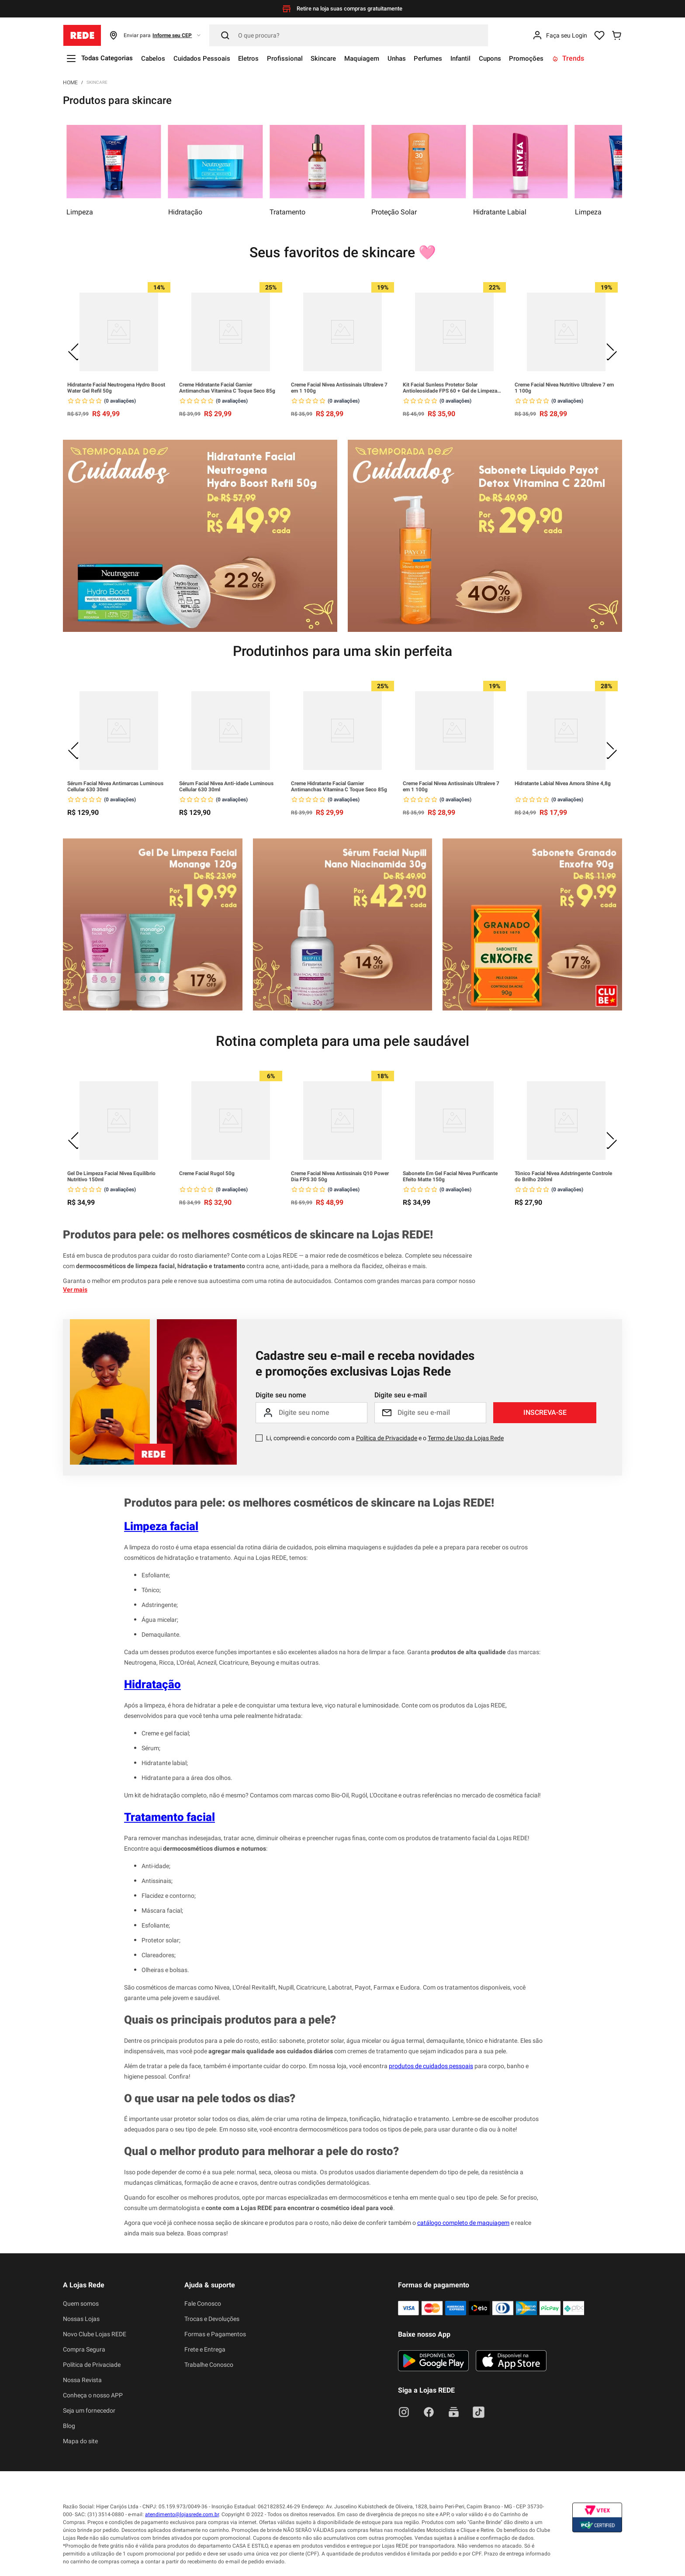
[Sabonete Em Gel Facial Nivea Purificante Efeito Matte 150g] (454, 1139)
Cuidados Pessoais (209, 58)
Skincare (337, 58)
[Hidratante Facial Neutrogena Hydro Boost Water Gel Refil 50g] (118, 350)
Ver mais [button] (75, 1289)
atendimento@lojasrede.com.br (182, 2514)
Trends (598, 58)
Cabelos (157, 58)
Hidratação (152, 1684)
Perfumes (450, 58)
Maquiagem (379, 58)
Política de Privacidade (386, 1438)
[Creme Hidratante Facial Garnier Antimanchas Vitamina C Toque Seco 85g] (230, 350)
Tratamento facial (169, 1817)
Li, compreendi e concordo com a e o (385, 1438)
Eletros (258, 58)
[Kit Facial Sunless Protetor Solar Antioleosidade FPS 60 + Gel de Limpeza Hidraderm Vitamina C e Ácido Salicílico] (454, 350)
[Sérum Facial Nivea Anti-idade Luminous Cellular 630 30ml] (230, 749)
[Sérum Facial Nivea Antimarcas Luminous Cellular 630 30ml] (118, 749)
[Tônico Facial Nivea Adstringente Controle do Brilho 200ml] (566, 1139)
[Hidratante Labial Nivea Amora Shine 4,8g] (566, 749)
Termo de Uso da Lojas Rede (466, 1438)
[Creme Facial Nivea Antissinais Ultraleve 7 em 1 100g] (342, 350)
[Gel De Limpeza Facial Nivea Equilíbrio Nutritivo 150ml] (118, 1139)
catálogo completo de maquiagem (463, 2222)
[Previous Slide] (74, 350)
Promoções (556, 58)
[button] (155, 35)
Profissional (296, 58)
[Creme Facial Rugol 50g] (230, 1139)
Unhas (416, 58)
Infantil (485, 58)
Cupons (517, 58)
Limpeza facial (161, 1526)
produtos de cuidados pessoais (431, 2065)
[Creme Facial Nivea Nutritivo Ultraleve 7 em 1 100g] (566, 350)
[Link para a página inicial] (70, 82)
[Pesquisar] (348, 35)
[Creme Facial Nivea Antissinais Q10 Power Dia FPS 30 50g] (342, 1139)
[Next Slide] (611, 350)
